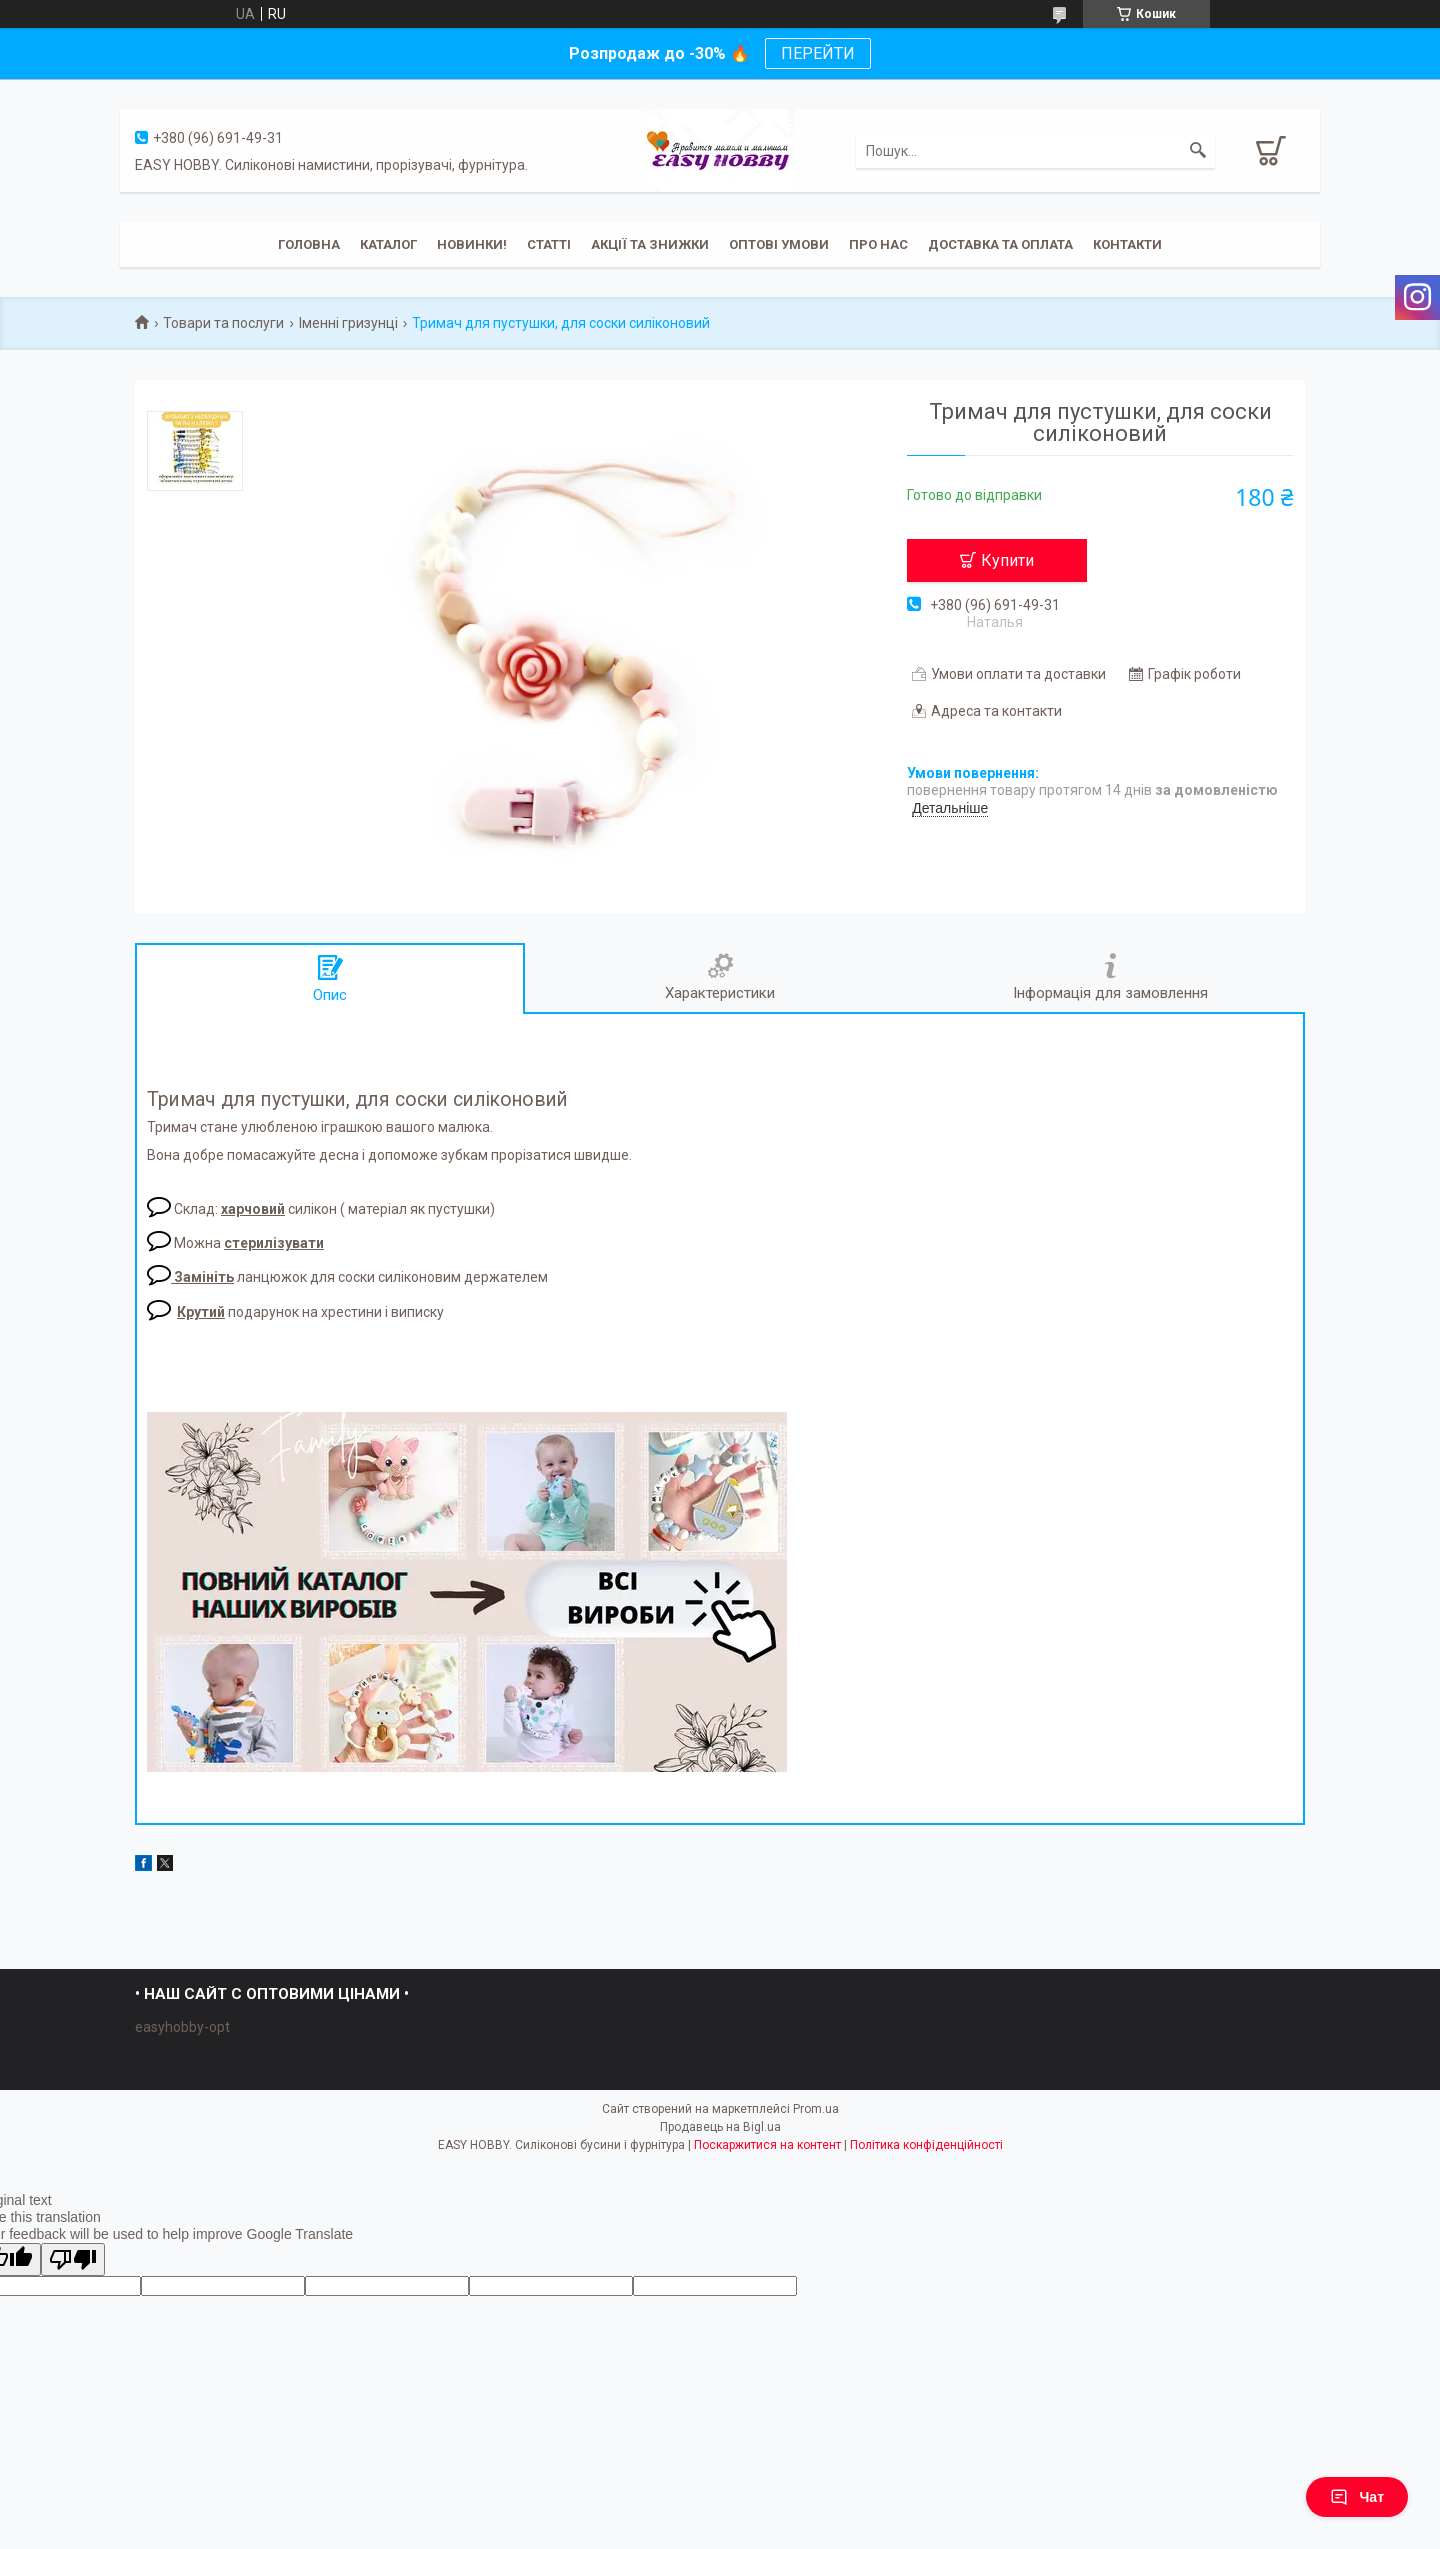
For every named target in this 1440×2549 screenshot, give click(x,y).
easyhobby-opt (182, 2027)
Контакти (1127, 244)
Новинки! (472, 244)
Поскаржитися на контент (767, 2145)
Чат (1357, 2497)
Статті (549, 244)
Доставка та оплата (1000, 244)
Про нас (878, 244)
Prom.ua (816, 2109)
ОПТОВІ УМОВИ (779, 244)
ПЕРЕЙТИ (818, 53)
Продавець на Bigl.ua (720, 2127)
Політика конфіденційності (926, 2145)
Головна (309, 244)
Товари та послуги (223, 323)
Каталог (388, 244)
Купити (1007, 560)
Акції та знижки (650, 244)
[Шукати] (1198, 151)
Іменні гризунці (348, 323)
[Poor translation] (73, 2259)
